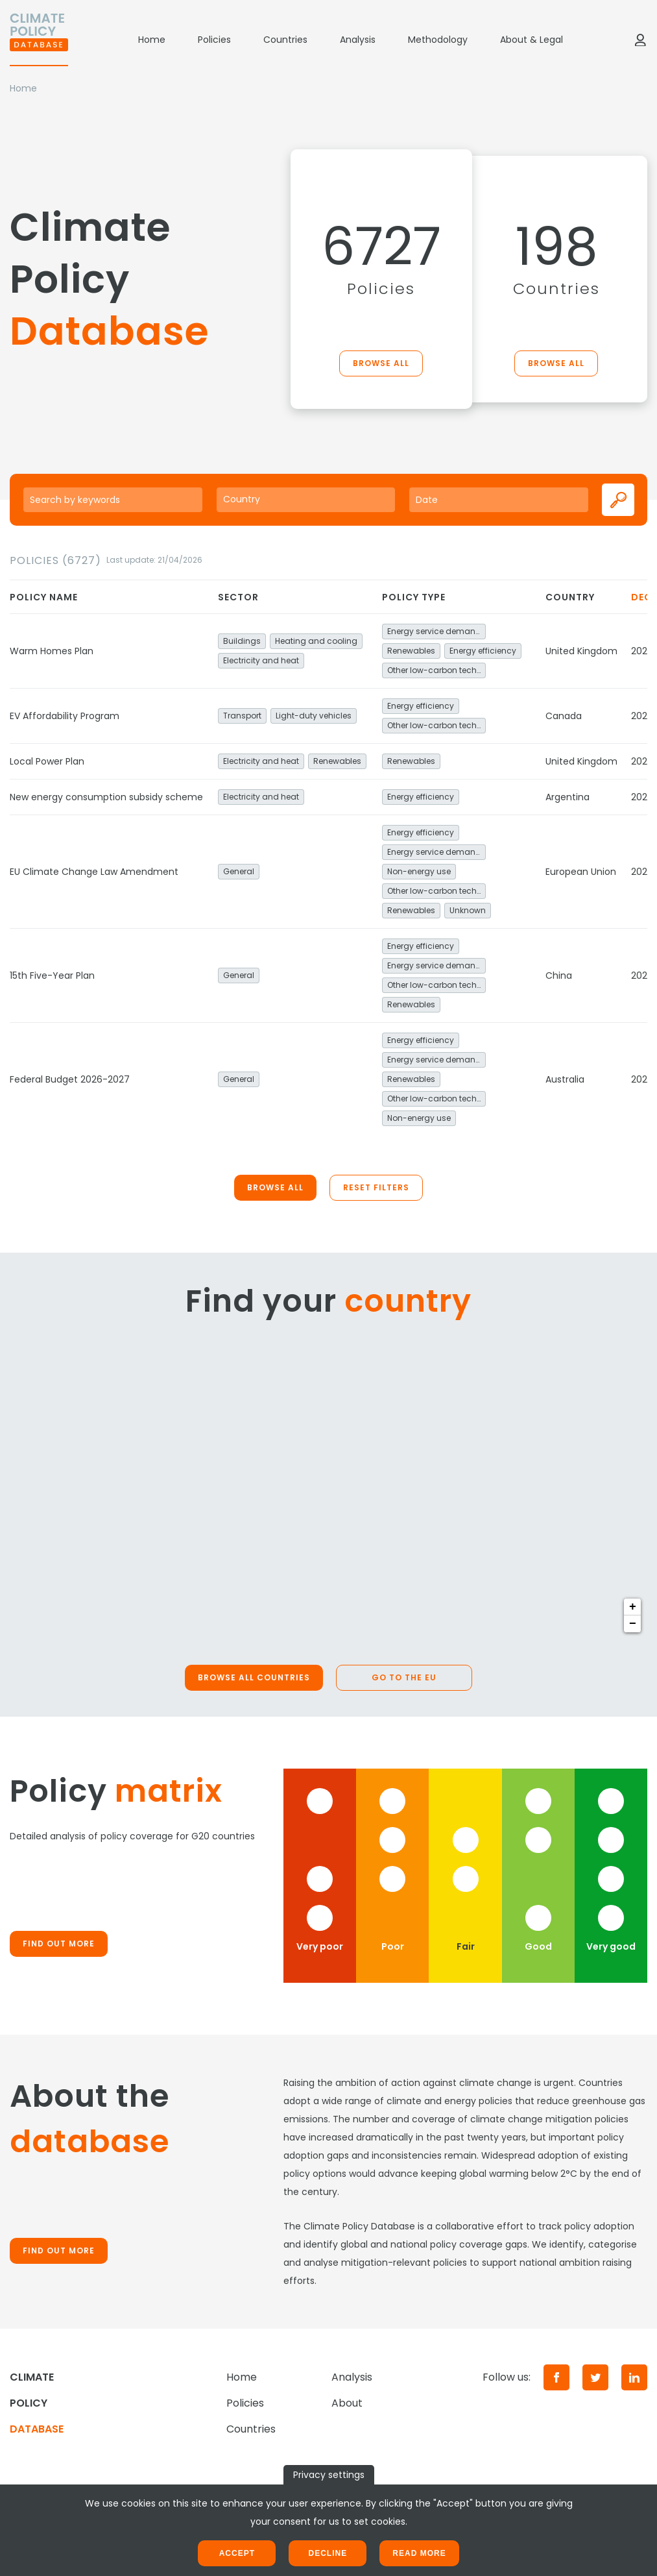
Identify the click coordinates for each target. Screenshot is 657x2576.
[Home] (39, 39)
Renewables (411, 650)
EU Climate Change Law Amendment (94, 871)
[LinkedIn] (634, 2377)
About (347, 2403)
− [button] (632, 1624)
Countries (285, 39)
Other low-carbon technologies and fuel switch (436, 670)
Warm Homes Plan (51, 650)
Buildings (242, 640)
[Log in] (640, 39)
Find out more (59, 1943)
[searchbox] (306, 499)
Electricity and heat (261, 660)
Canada (563, 715)
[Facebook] (556, 2377)
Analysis (358, 39)
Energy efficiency (482, 650)
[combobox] (306, 499)
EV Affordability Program (64, 715)
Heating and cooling (316, 640)
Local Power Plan (47, 761)
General (238, 871)
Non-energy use (419, 871)
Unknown (467, 910)
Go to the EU (404, 1677)
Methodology (438, 39)
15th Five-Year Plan (52, 975)
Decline (327, 2553)
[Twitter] (595, 2377)
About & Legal (531, 39)
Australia (564, 1079)
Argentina (567, 797)
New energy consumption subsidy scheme (106, 797)
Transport (242, 715)
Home (151, 39)
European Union (580, 871)
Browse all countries (254, 1677)
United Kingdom (581, 650)
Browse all (381, 363)
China (558, 975)
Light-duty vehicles (314, 715)
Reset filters (376, 1187)
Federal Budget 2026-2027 (70, 1079)
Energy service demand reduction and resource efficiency (436, 631)
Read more (419, 2553)
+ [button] (632, 1607)
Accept (237, 2553)
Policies (214, 39)
